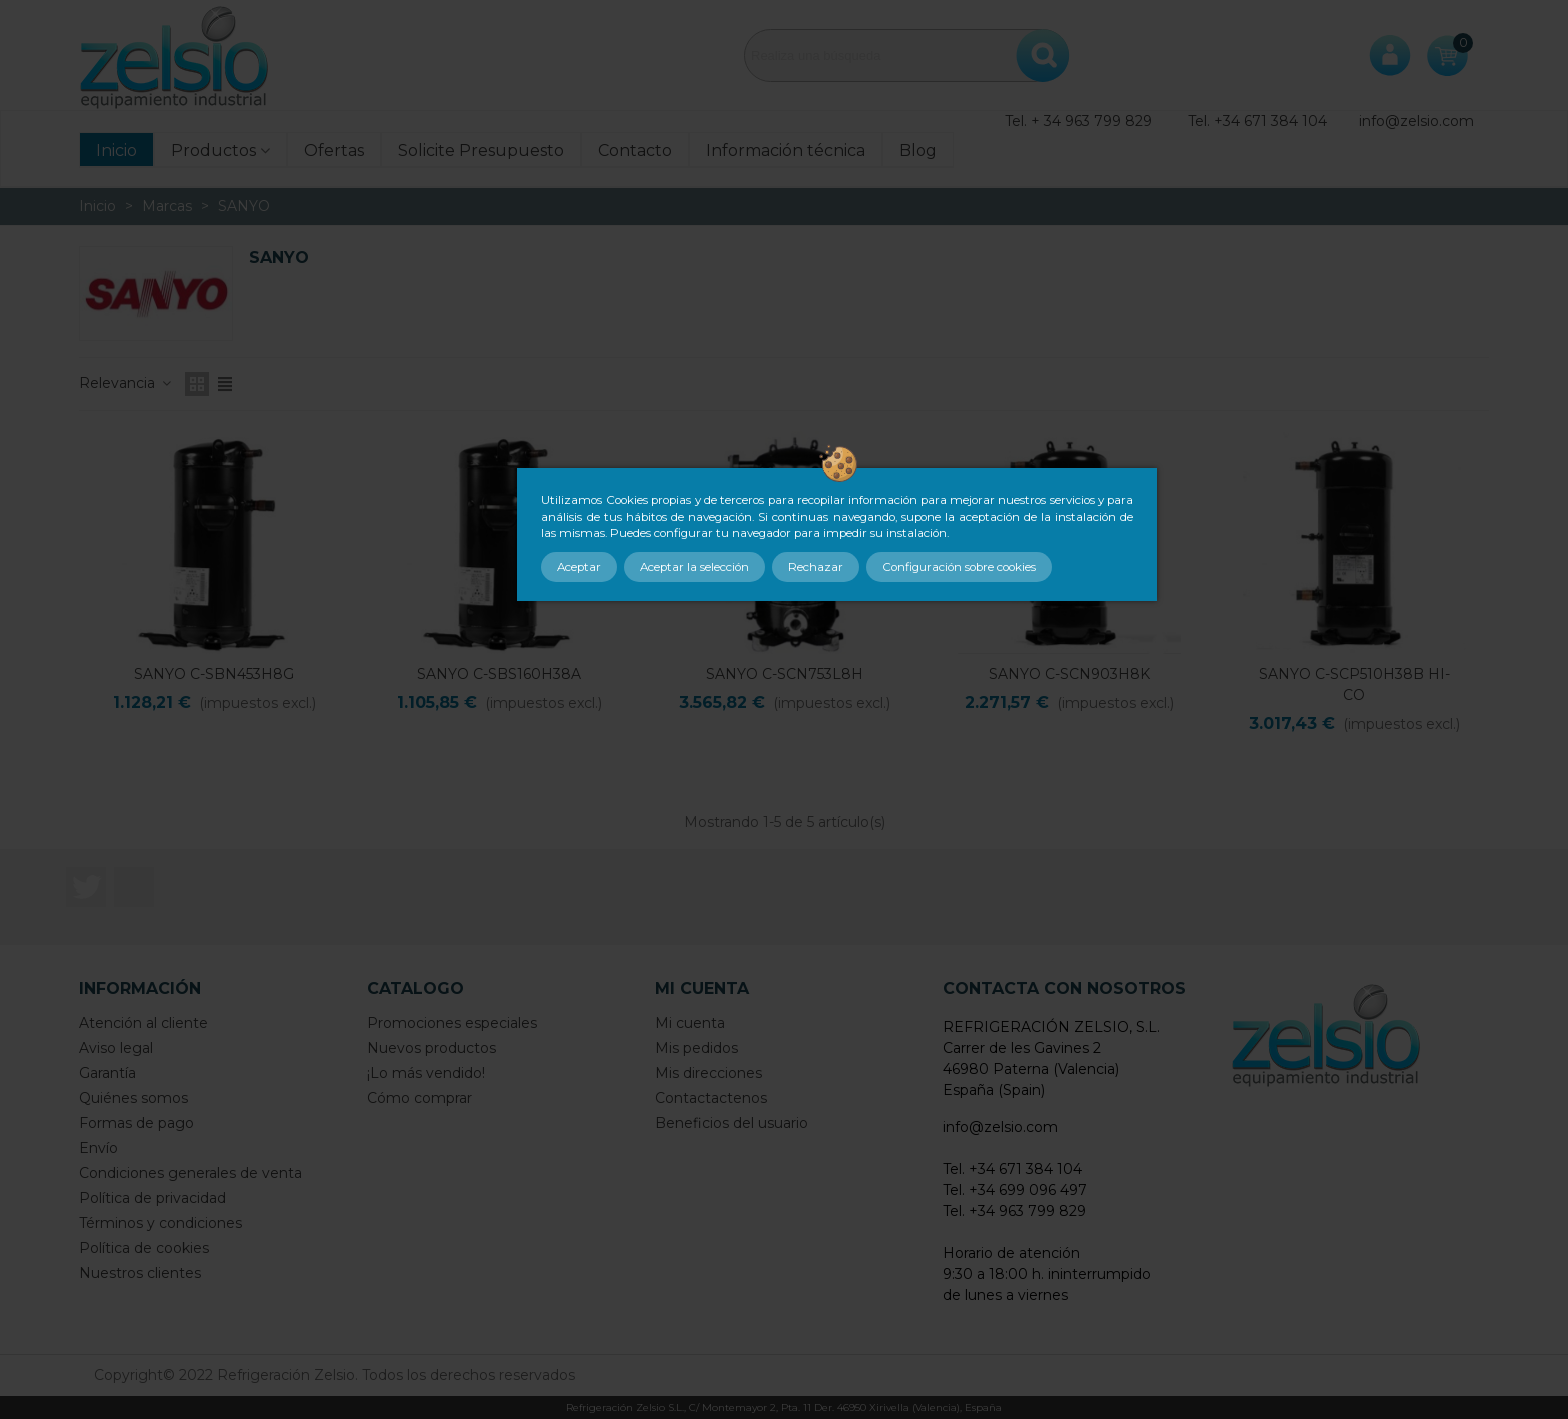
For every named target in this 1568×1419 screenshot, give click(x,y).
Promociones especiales (452, 1023)
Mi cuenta (690, 1023)
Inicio (116, 150)
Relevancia (126, 383)
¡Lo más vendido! (426, 1073)
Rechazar (815, 567)
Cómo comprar (419, 1098)
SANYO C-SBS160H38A (499, 674)
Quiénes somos (133, 1098)
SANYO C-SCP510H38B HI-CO (1354, 684)
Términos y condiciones (160, 1223)
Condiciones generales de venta (190, 1173)
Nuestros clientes (140, 1273)
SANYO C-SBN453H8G (214, 674)
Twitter (86, 887)
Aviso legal (116, 1048)
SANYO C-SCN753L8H (784, 674)
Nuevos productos (431, 1048)
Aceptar (579, 567)
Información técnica (785, 150)
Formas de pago (136, 1123)
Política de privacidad (152, 1198)
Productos (213, 150)
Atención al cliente (143, 1023)
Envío (98, 1148)
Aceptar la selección (694, 567)
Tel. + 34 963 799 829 (1078, 121)
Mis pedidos (696, 1048)
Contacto (635, 150)
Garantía (107, 1073)
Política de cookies (144, 1248)
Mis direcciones (708, 1073)
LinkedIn (134, 887)
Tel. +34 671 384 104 (1257, 121)
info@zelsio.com (1416, 121)
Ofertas (334, 150)
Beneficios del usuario (731, 1123)
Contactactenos (711, 1098)
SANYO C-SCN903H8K (1069, 674)
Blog (918, 150)
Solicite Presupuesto (481, 150)
